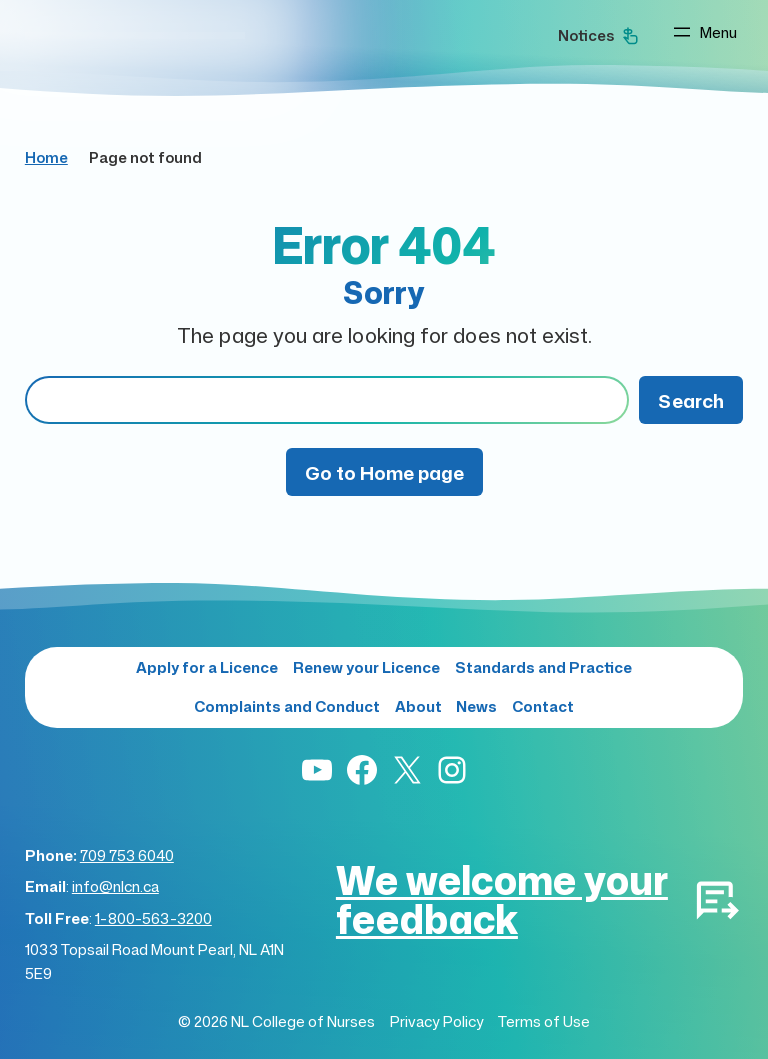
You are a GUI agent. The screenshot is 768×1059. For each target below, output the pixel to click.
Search (691, 400)
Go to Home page (384, 472)
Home (46, 157)
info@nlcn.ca (115, 886)
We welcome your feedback (502, 899)
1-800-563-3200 (153, 918)
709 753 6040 (127, 855)
